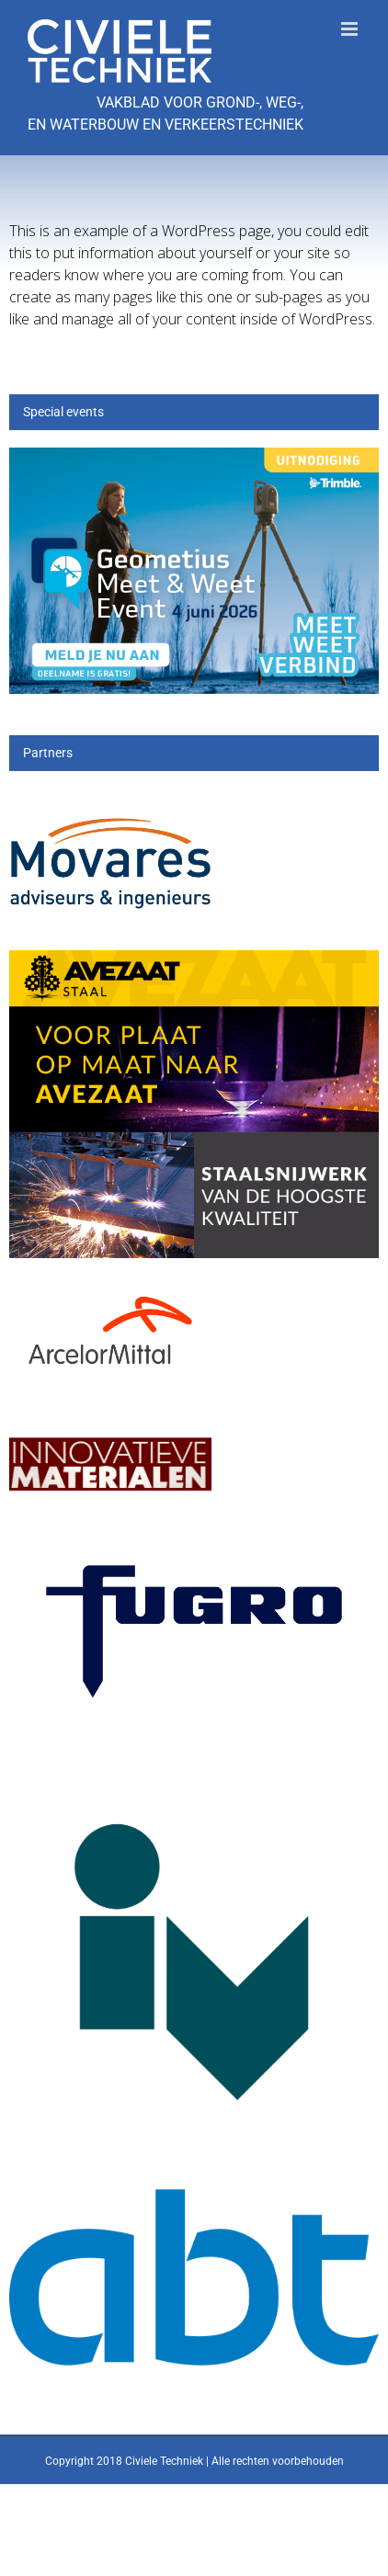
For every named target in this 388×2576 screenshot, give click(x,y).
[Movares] (110, 800)
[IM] (110, 1429)
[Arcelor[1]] (110, 1287)
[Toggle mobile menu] (350, 29)
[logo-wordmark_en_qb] (194, 1539)
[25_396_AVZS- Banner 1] (194, 961)
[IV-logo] (194, 1764)
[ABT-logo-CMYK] (194, 2199)
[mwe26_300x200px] (194, 458)
